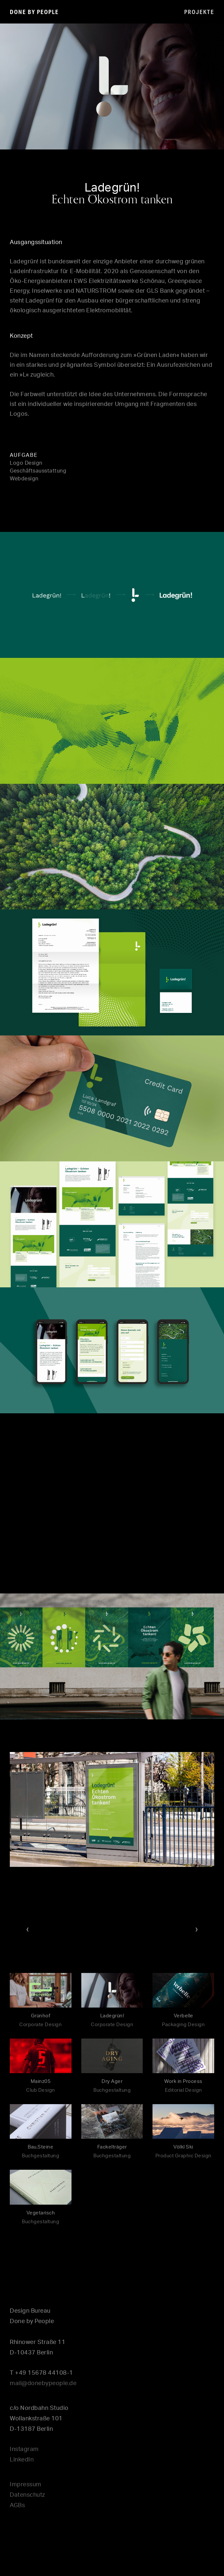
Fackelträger (112, 2147)
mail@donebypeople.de (43, 2383)
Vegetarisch (40, 2213)
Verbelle (183, 2015)
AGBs (17, 2505)
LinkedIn (22, 2460)
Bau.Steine (40, 2147)
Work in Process (183, 2081)
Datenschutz (27, 2495)
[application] (112, 86)
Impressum (25, 2485)
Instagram (24, 2449)
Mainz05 (41, 2081)
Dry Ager (112, 2081)
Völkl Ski (183, 2147)
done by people (34, 12)
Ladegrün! (112, 2015)
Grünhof (41, 2015)
